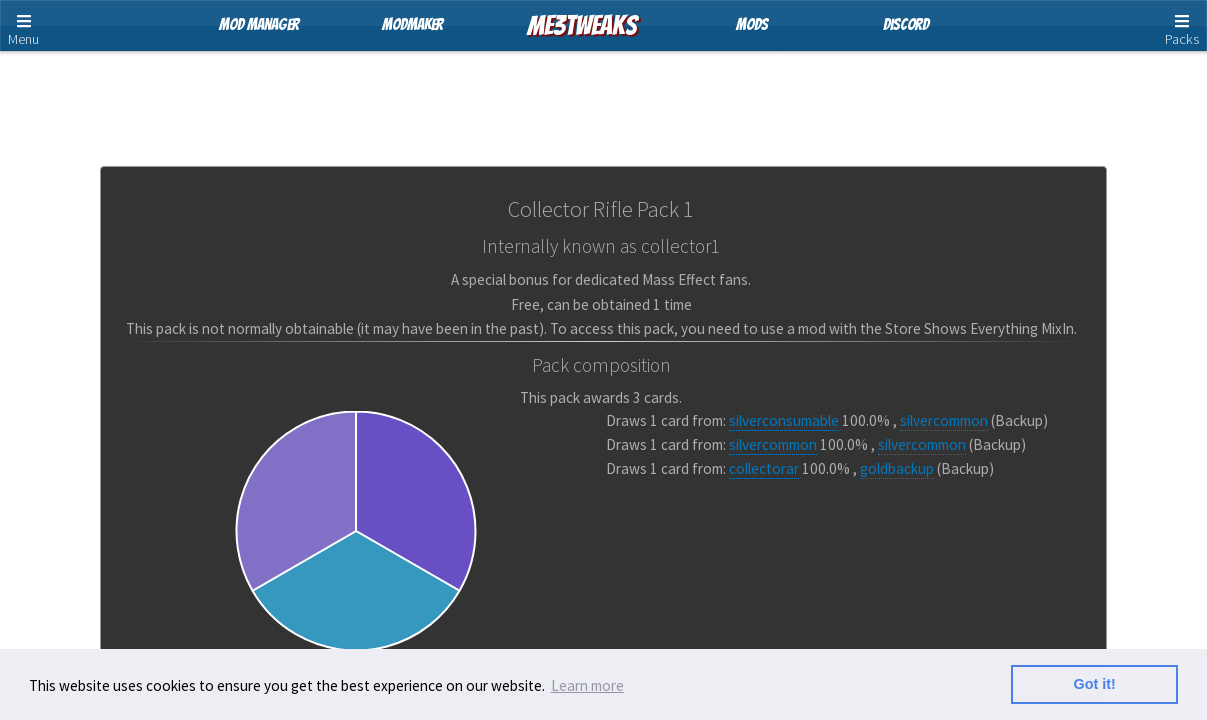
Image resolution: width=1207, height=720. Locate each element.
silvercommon (944, 420)
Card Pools (606, 95)
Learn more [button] (587, 685)
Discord (906, 24)
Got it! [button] (1095, 684)
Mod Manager (259, 24)
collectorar (764, 468)
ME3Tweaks (582, 25)
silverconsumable (784, 420)
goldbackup (897, 468)
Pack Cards (721, 95)
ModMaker (412, 24)
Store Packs (488, 95)
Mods (752, 24)
